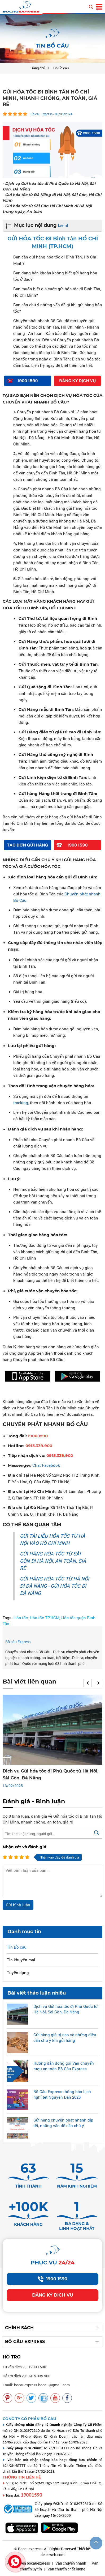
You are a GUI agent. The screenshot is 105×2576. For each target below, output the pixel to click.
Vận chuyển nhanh (70, 2563)
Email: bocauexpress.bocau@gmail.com (36, 2384)
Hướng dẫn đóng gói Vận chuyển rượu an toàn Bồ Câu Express (63, 2065)
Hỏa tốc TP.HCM (44, 1617)
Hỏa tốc (21, 1617)
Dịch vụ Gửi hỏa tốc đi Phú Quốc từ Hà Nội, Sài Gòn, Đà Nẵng (65, 2009)
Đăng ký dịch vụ (52, 2295)
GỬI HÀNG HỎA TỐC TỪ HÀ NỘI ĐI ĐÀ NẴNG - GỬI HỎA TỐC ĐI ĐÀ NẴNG (54, 1585)
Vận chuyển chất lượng (66, 2568)
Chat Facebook (46, 1465)
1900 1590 (52, 2279)
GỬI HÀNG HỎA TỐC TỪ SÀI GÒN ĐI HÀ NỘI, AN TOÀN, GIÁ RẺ (53, 1560)
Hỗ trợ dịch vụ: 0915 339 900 (26, 2375)
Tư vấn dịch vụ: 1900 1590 (24, 2366)
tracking (20, 1102)
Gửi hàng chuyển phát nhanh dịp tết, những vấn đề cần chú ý (63, 2122)
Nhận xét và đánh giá (24, 1846)
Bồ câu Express (17, 1641)
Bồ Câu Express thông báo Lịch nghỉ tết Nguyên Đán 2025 (62, 2094)
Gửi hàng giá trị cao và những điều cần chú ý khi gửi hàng (64, 2037)
